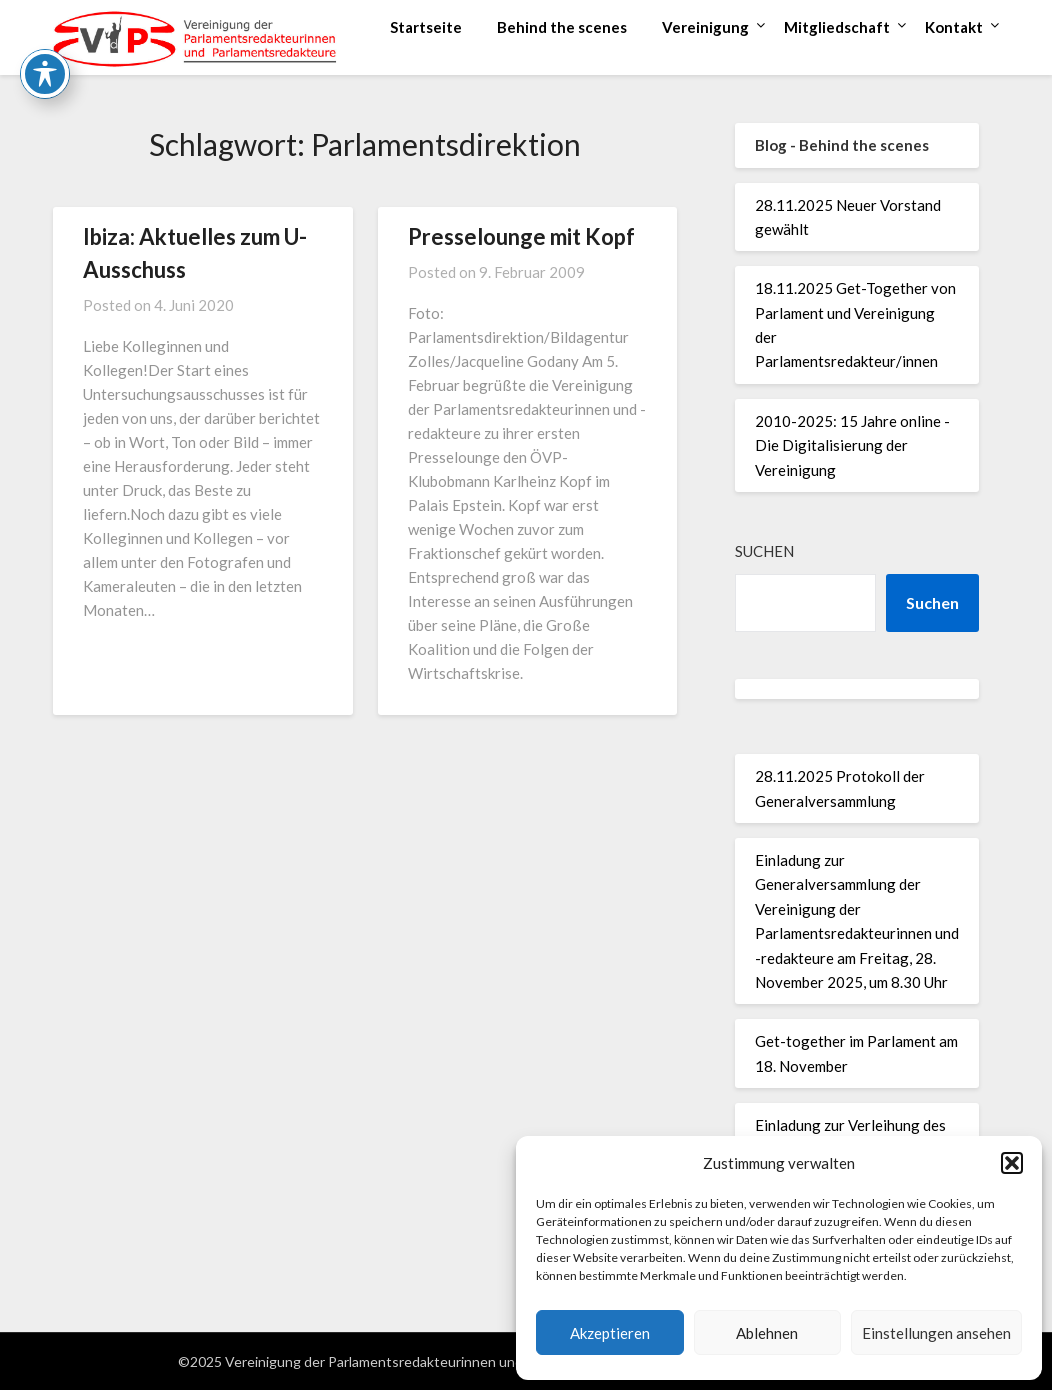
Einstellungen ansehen (936, 1333)
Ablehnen (767, 1333)
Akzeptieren (610, 1333)
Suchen (764, 551)
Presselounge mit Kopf (521, 236)
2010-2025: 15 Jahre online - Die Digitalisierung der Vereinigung (852, 445)
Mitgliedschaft (837, 27)
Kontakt (954, 27)
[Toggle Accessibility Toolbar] (45, 30)
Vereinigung (705, 27)
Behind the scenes (562, 27)
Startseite (426, 27)
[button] (1012, 1163)
